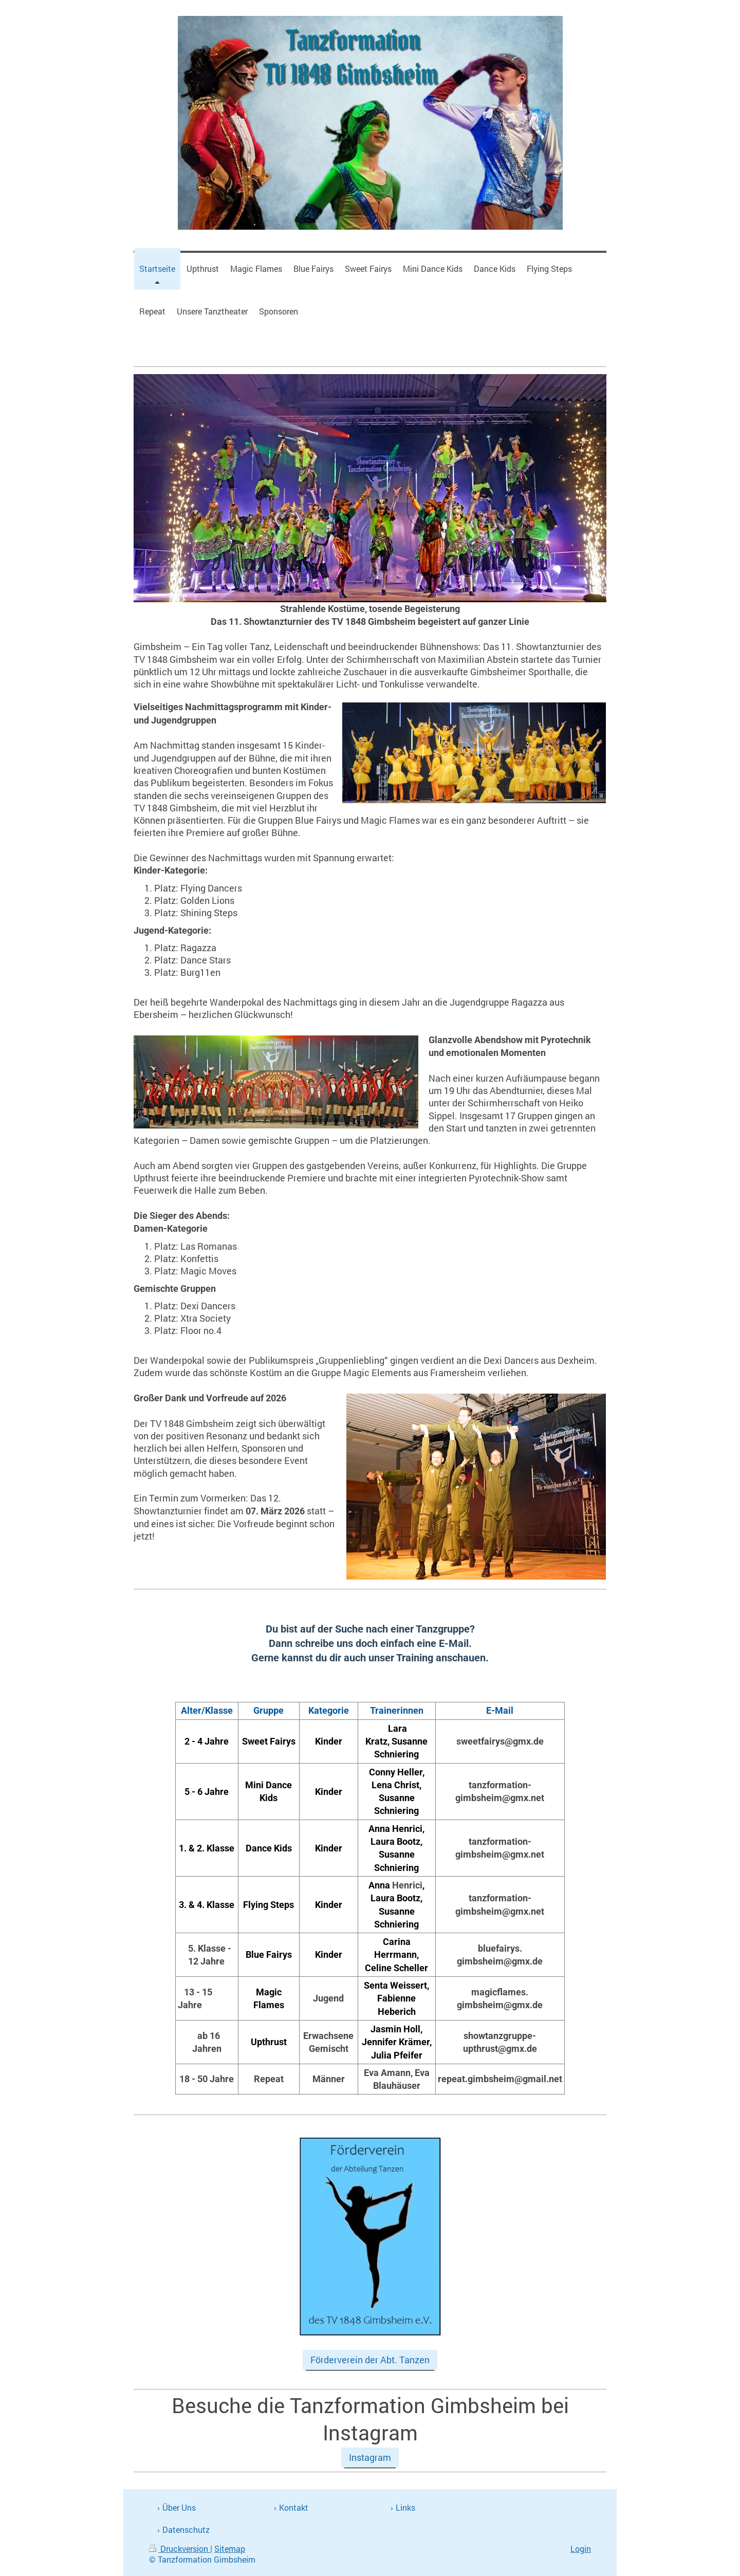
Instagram (370, 2457)
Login (580, 2549)
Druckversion (179, 2549)
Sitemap (229, 2549)
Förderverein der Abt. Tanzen (370, 2359)
